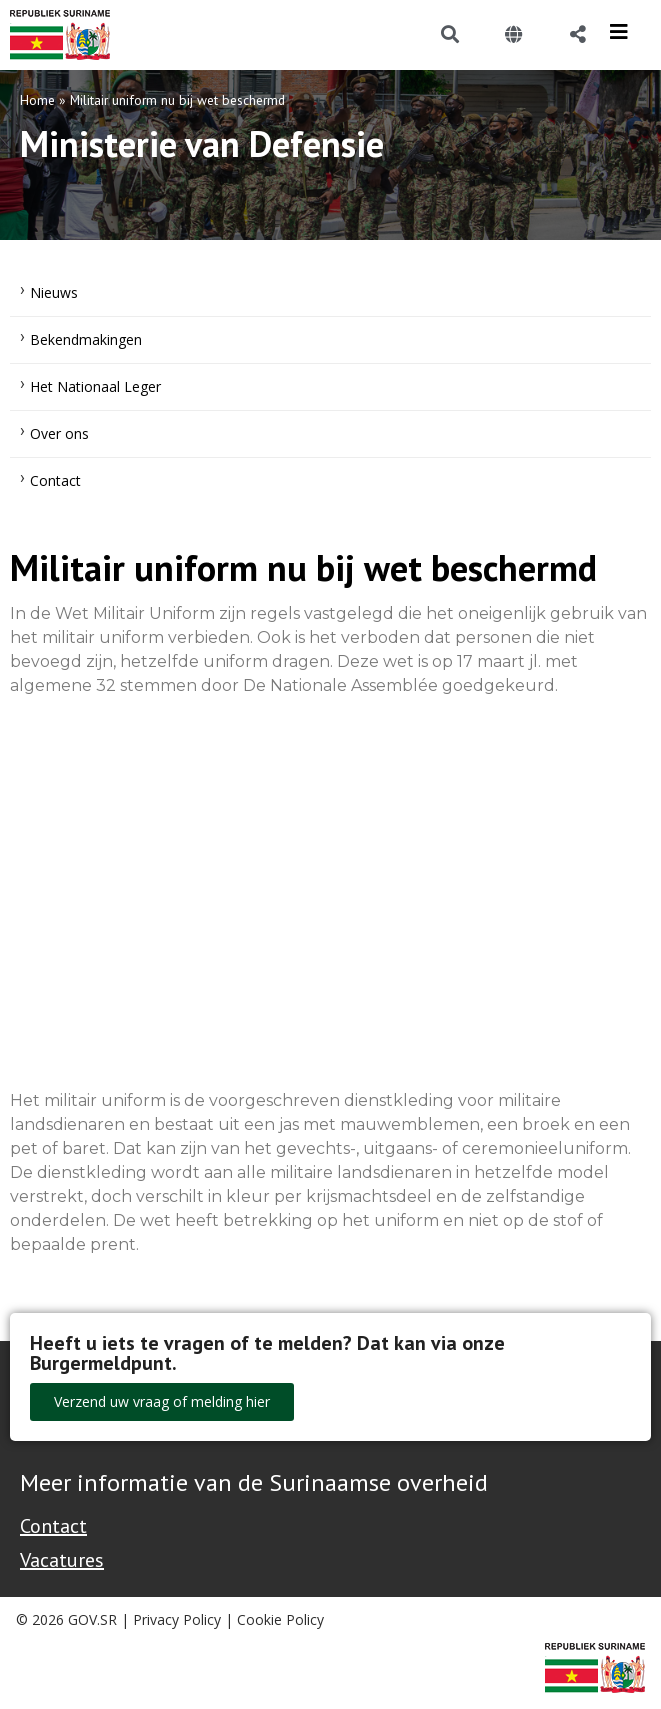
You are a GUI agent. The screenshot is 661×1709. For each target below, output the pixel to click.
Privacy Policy (177, 1619)
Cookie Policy (280, 1619)
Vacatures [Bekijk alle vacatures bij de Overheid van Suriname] (62, 1560)
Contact (55, 480)
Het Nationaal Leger (95, 386)
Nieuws (54, 292)
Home (37, 100)
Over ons (59, 433)
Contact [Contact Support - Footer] (53, 1526)
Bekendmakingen (86, 339)
